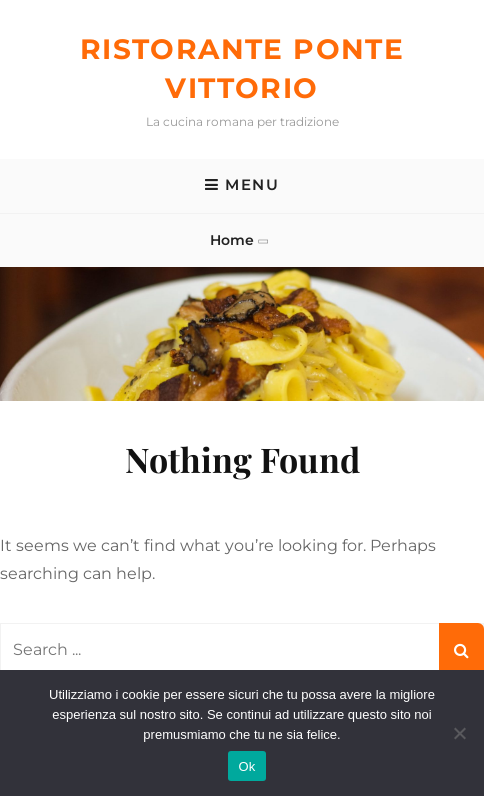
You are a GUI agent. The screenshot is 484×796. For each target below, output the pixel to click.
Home (232, 240)
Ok (246, 766)
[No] (459, 733)
